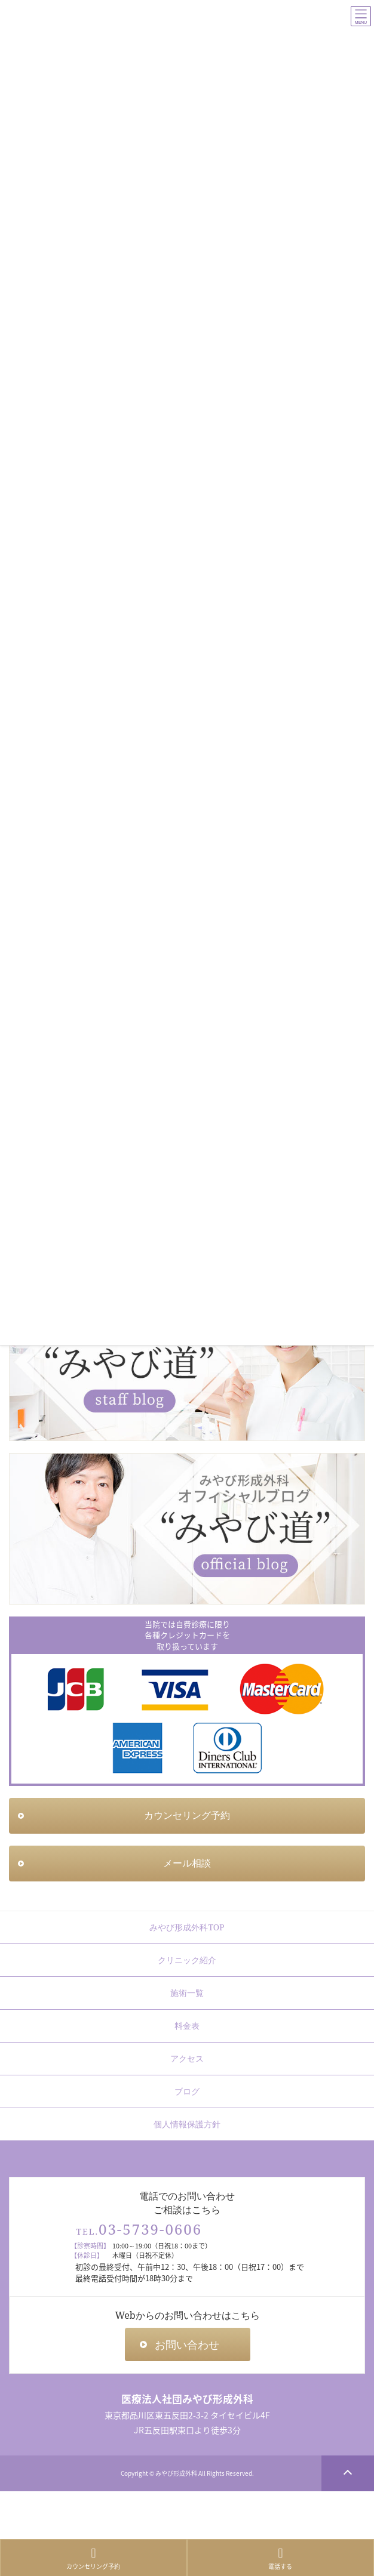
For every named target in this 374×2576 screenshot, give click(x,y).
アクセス (187, 2058)
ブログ (187, 2091)
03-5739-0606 (150, 2229)
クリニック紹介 (187, 1960)
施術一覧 (187, 1992)
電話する (281, 2559)
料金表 (187, 2025)
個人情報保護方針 (187, 2124)
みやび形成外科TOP (186, 1927)
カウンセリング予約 (94, 2559)
